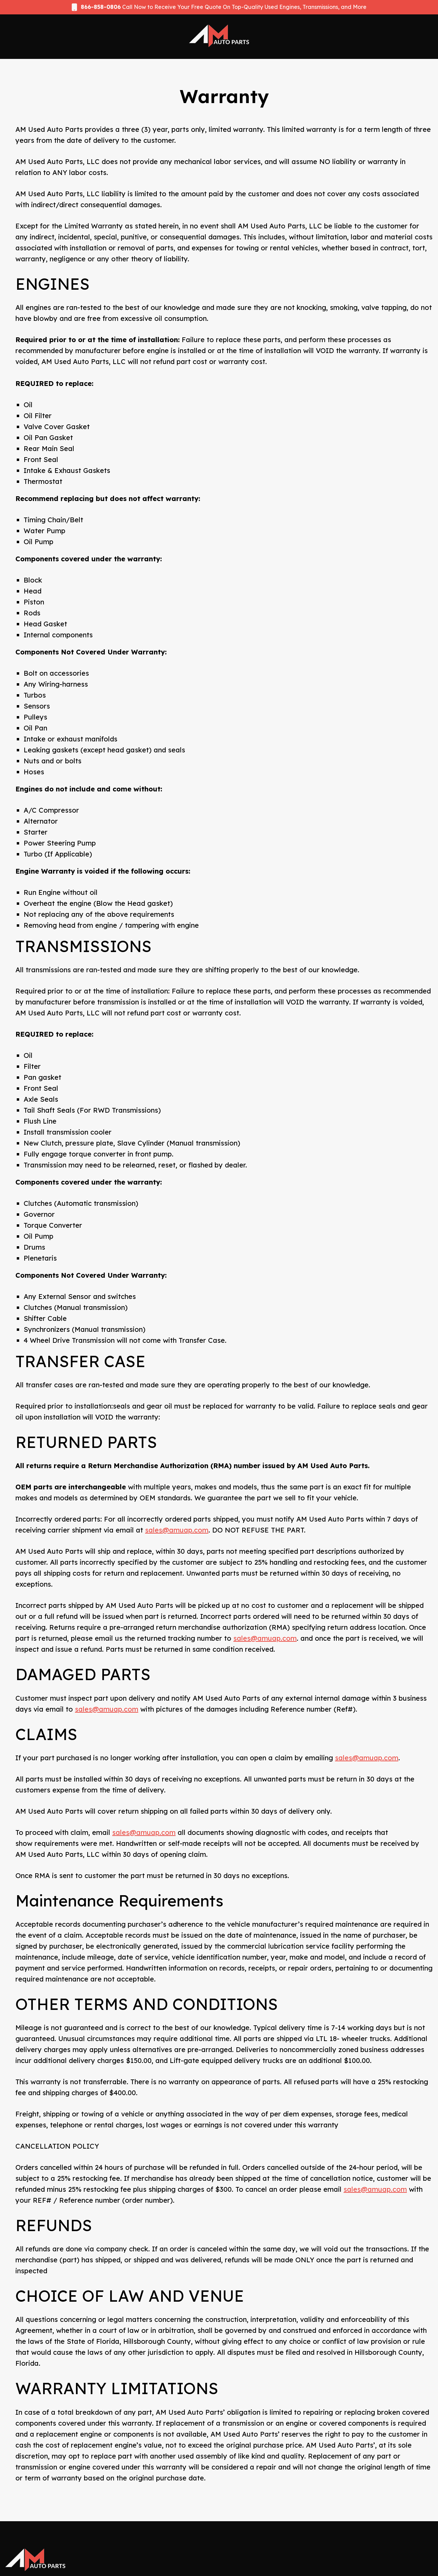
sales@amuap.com (176, 1530)
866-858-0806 (101, 6)
